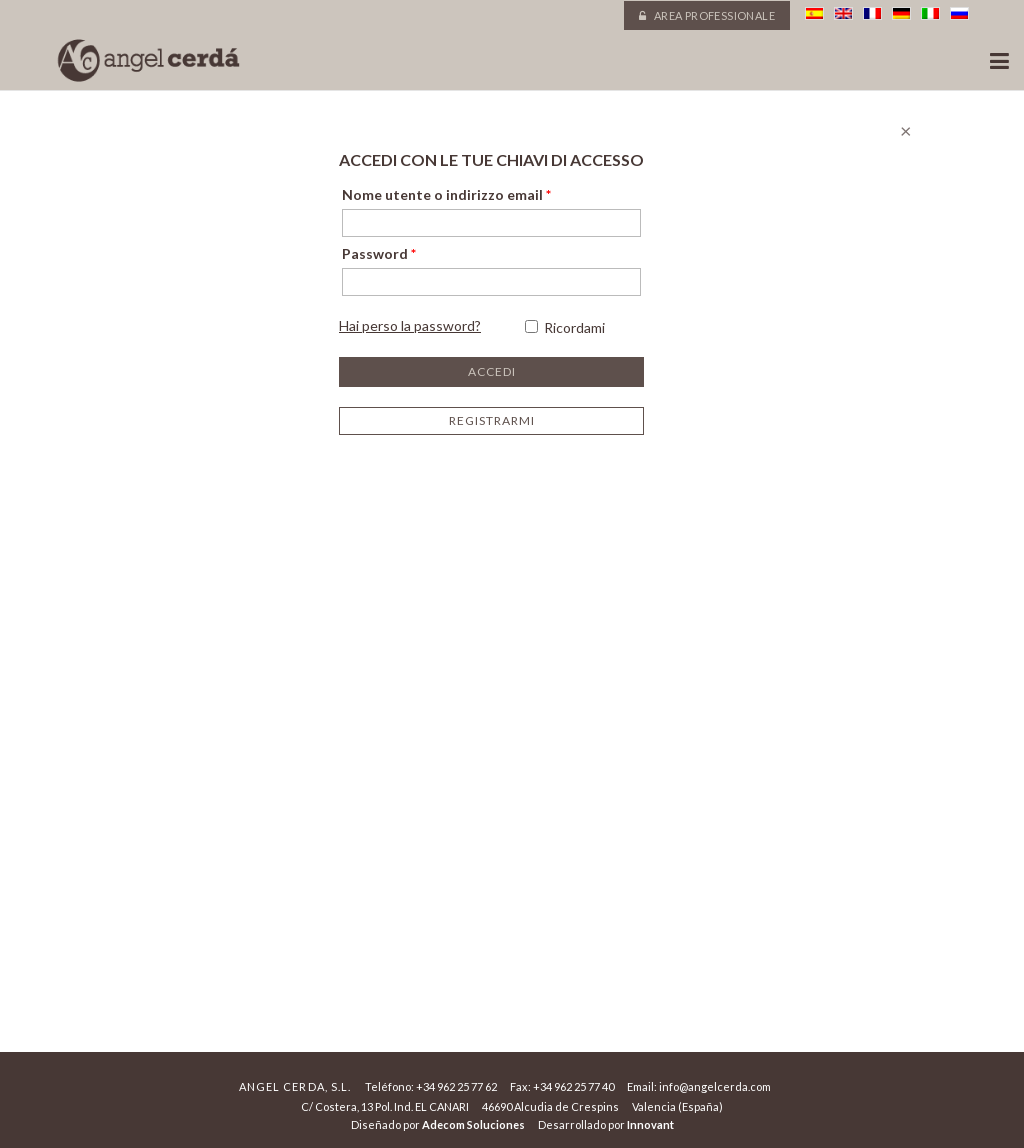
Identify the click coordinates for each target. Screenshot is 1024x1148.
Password (379, 253)
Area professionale (707, 15)
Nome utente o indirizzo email (446, 194)
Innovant (650, 1124)
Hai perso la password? (410, 325)
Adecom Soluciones (473, 1124)
